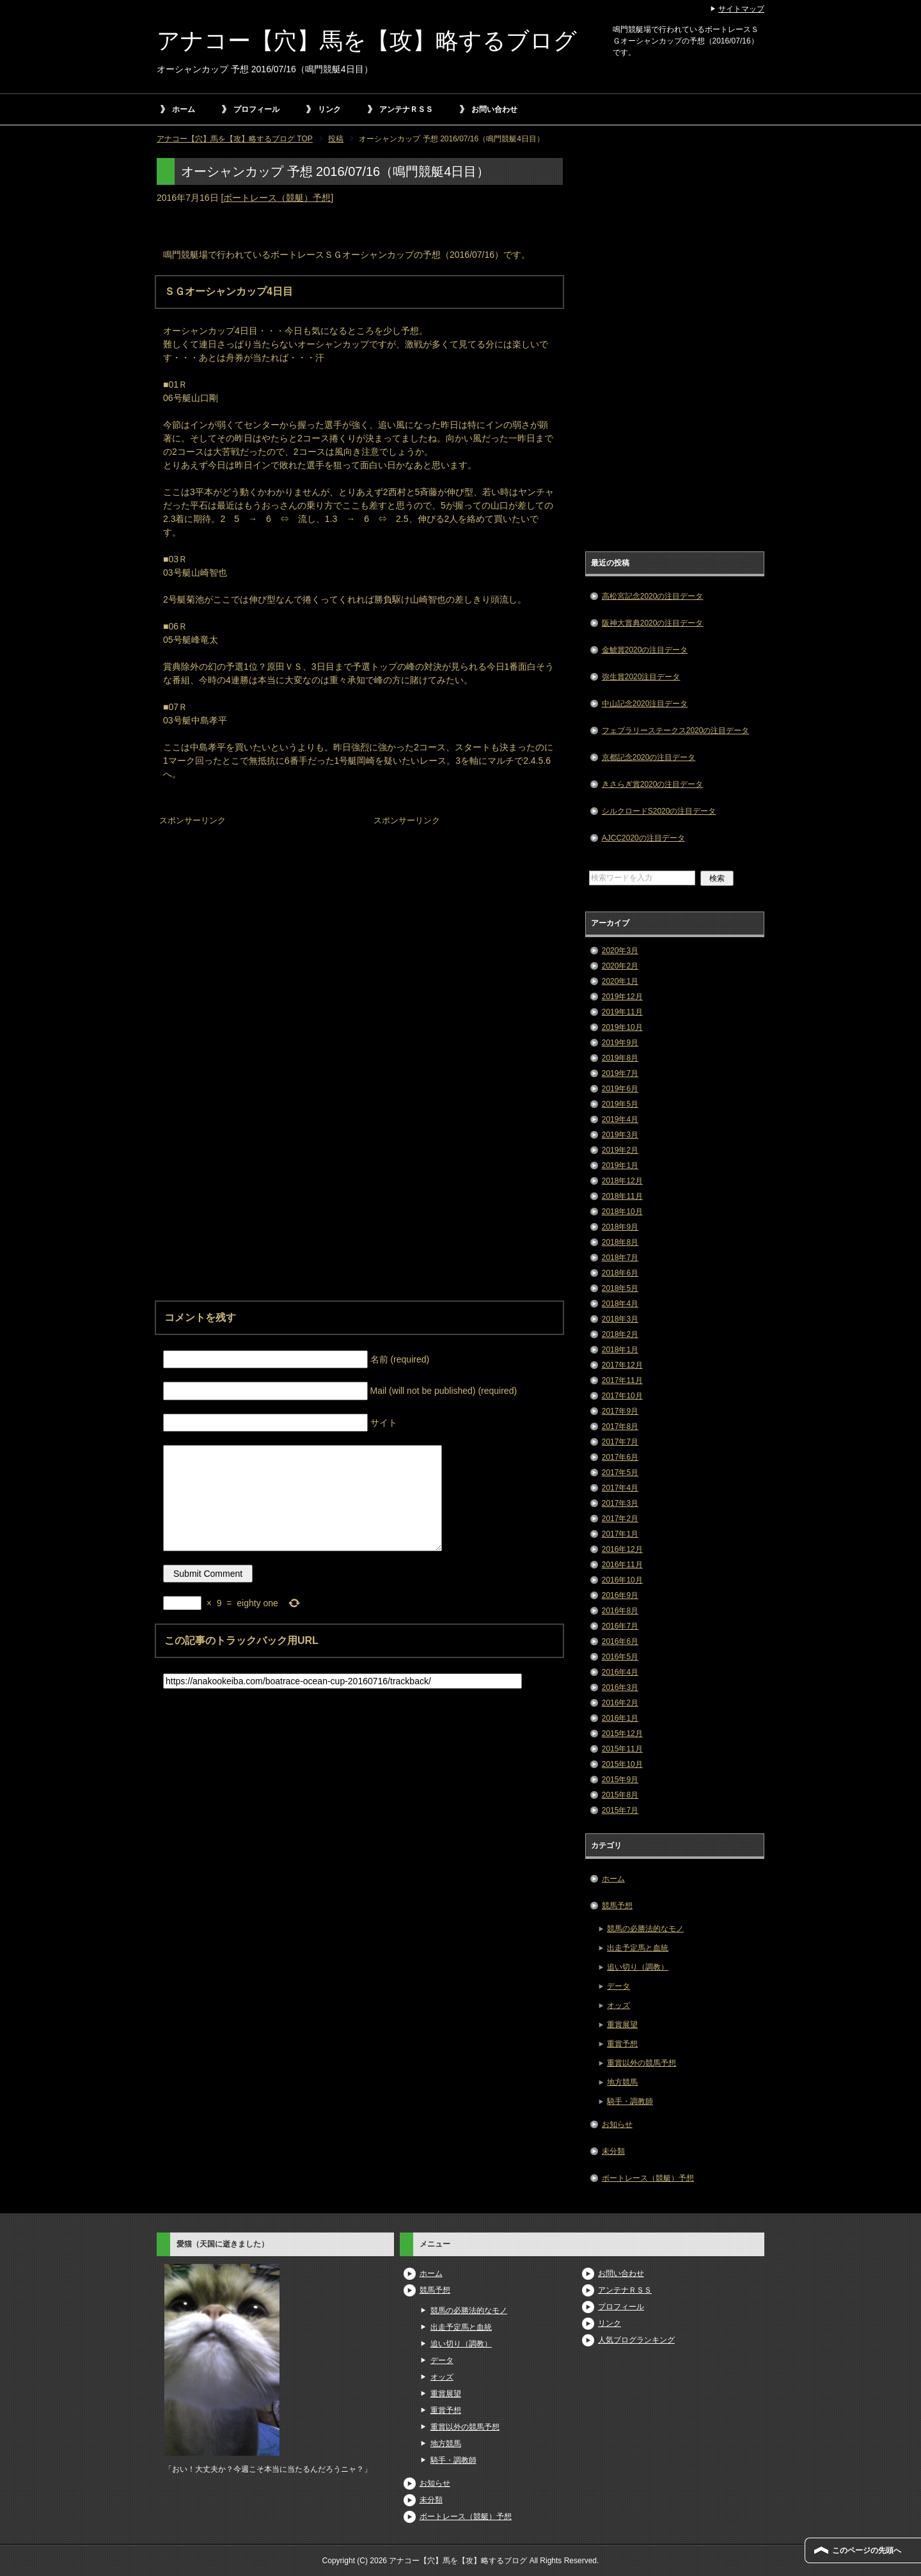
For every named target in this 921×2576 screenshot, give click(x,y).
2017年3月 (620, 1503)
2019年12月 (622, 996)
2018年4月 (620, 1303)
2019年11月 (622, 1011)
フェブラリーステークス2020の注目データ (676, 730)
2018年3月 (620, 1319)
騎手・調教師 (630, 2101)
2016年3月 (620, 1687)
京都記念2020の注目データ (649, 757)
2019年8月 (620, 1058)
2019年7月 (620, 1073)
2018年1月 (620, 1349)
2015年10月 (622, 1764)
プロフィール (256, 109)
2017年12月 (622, 1365)
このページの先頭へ (866, 2550)
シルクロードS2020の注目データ (659, 811)
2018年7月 (620, 1257)
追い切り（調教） (637, 1967)
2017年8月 (620, 1426)
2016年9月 (620, 1595)
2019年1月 (620, 1165)
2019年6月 (620, 1088)
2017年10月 (622, 1395)
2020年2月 (620, 965)
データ (618, 1986)
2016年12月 (622, 1549)
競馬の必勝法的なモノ (645, 1928)
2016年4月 (620, 1672)
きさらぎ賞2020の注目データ (653, 784)
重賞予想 (622, 2043)
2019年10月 (622, 1027)
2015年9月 (620, 1779)
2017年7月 (620, 1441)
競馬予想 (617, 1905)
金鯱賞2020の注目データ (645, 649)
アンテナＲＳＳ (406, 109)
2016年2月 (620, 1702)
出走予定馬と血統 (637, 1947)
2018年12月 (622, 1180)
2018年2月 (620, 1334)
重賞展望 (622, 2024)
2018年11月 (622, 1196)
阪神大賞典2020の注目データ (653, 623)
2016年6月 (620, 1641)
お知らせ (617, 2124)
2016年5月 (620, 1656)
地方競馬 (622, 2082)
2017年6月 (620, 1457)
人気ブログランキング (636, 2339)
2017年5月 (620, 1472)
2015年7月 (620, 1810)
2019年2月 (620, 1150)
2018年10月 (622, 1211)
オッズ (618, 2005)
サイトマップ (741, 8)
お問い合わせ (494, 109)
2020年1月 (620, 981)
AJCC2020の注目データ (643, 838)
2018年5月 (620, 1288)
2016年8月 (620, 1610)
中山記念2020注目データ (645, 703)
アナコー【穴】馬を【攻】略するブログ (367, 41)
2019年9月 (620, 1042)
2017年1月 (620, 1533)
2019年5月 (620, 1104)
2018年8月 (620, 1242)
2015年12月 (622, 1733)
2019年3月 (620, 1134)
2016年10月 (622, 1580)
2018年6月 (620, 1272)
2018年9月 (620, 1226)
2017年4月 (620, 1487)
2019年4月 (620, 1119)
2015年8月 (620, 1794)
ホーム (183, 109)
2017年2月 (620, 1518)
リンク (329, 109)
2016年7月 (620, 1626)
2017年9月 (620, 1411)
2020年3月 (620, 950)
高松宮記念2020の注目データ (653, 596)
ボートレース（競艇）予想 (277, 198)
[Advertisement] (253, 910)
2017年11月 (622, 1380)
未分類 (613, 2151)
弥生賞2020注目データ (641, 676)
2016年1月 (620, 1718)
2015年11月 (622, 1748)
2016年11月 (622, 1564)
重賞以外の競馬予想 (641, 2062)
